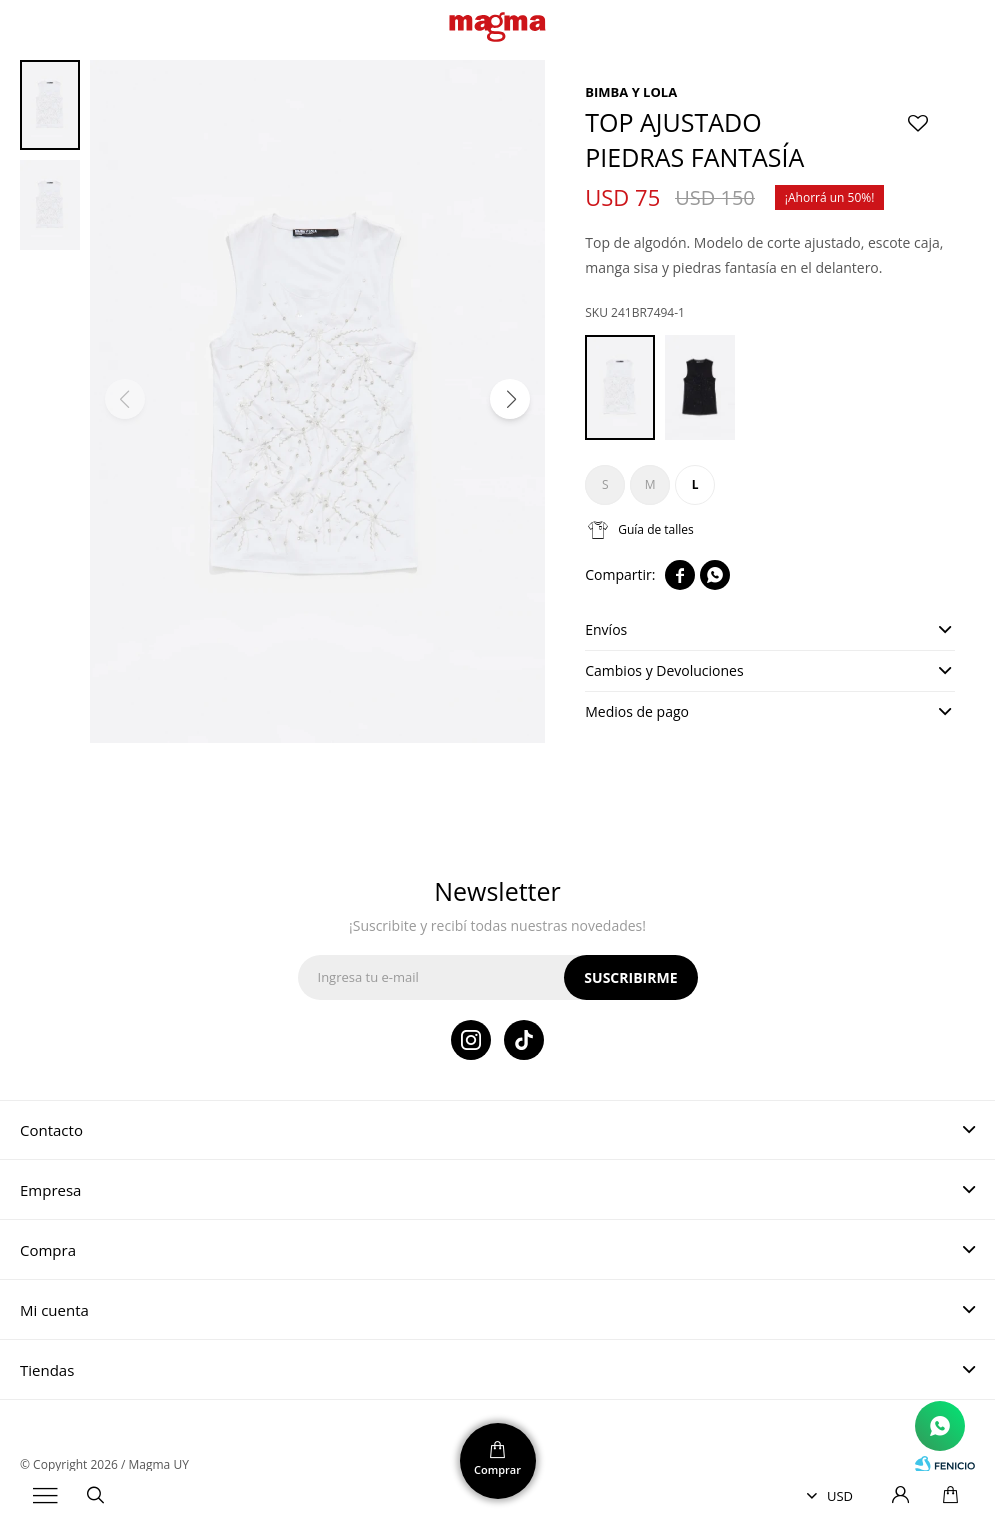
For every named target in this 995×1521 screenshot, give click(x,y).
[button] (510, 399)
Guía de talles (656, 529)
